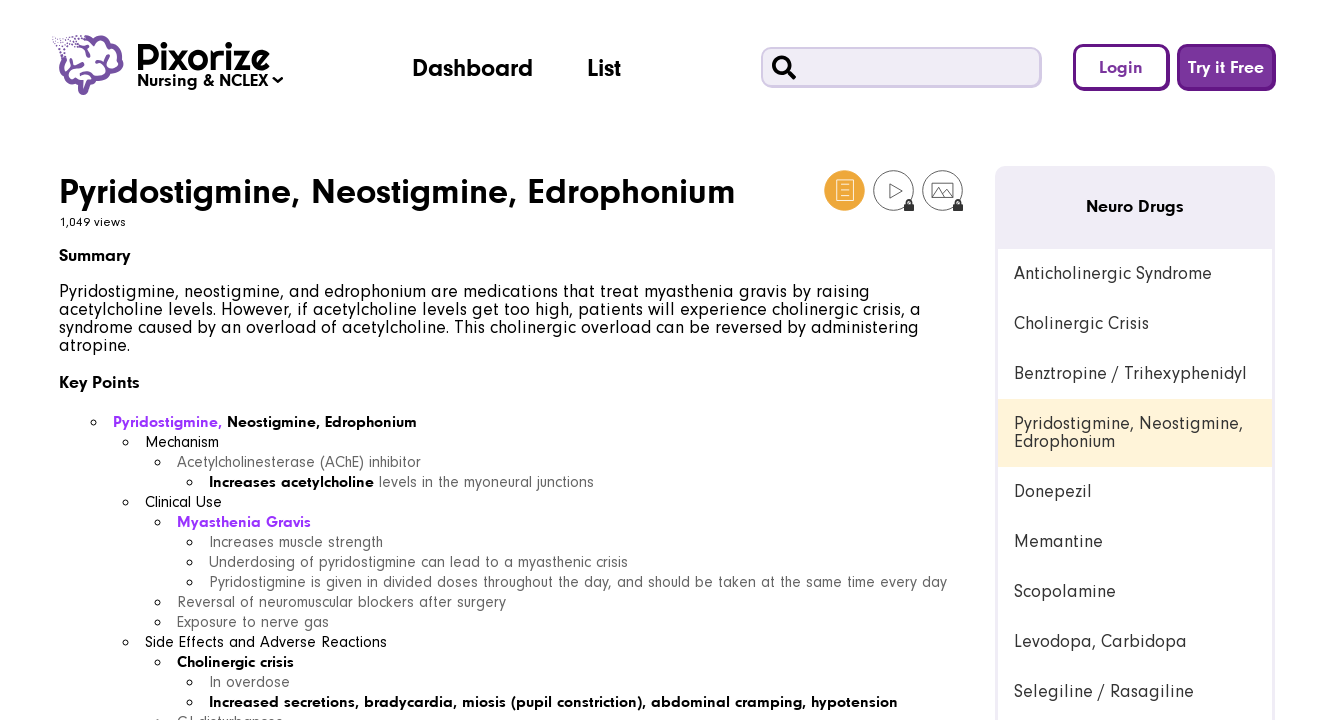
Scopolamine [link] (1065, 591)
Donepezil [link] (1053, 491)
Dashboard (472, 67)
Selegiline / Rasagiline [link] (1104, 691)
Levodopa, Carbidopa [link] (1100, 641)
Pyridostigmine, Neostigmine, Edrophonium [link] (1128, 432)
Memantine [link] (1058, 541)
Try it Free (1226, 66)
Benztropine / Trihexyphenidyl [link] (1130, 373)
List (604, 67)
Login (1121, 66)
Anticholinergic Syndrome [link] (1113, 273)
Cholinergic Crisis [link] (1081, 323)
